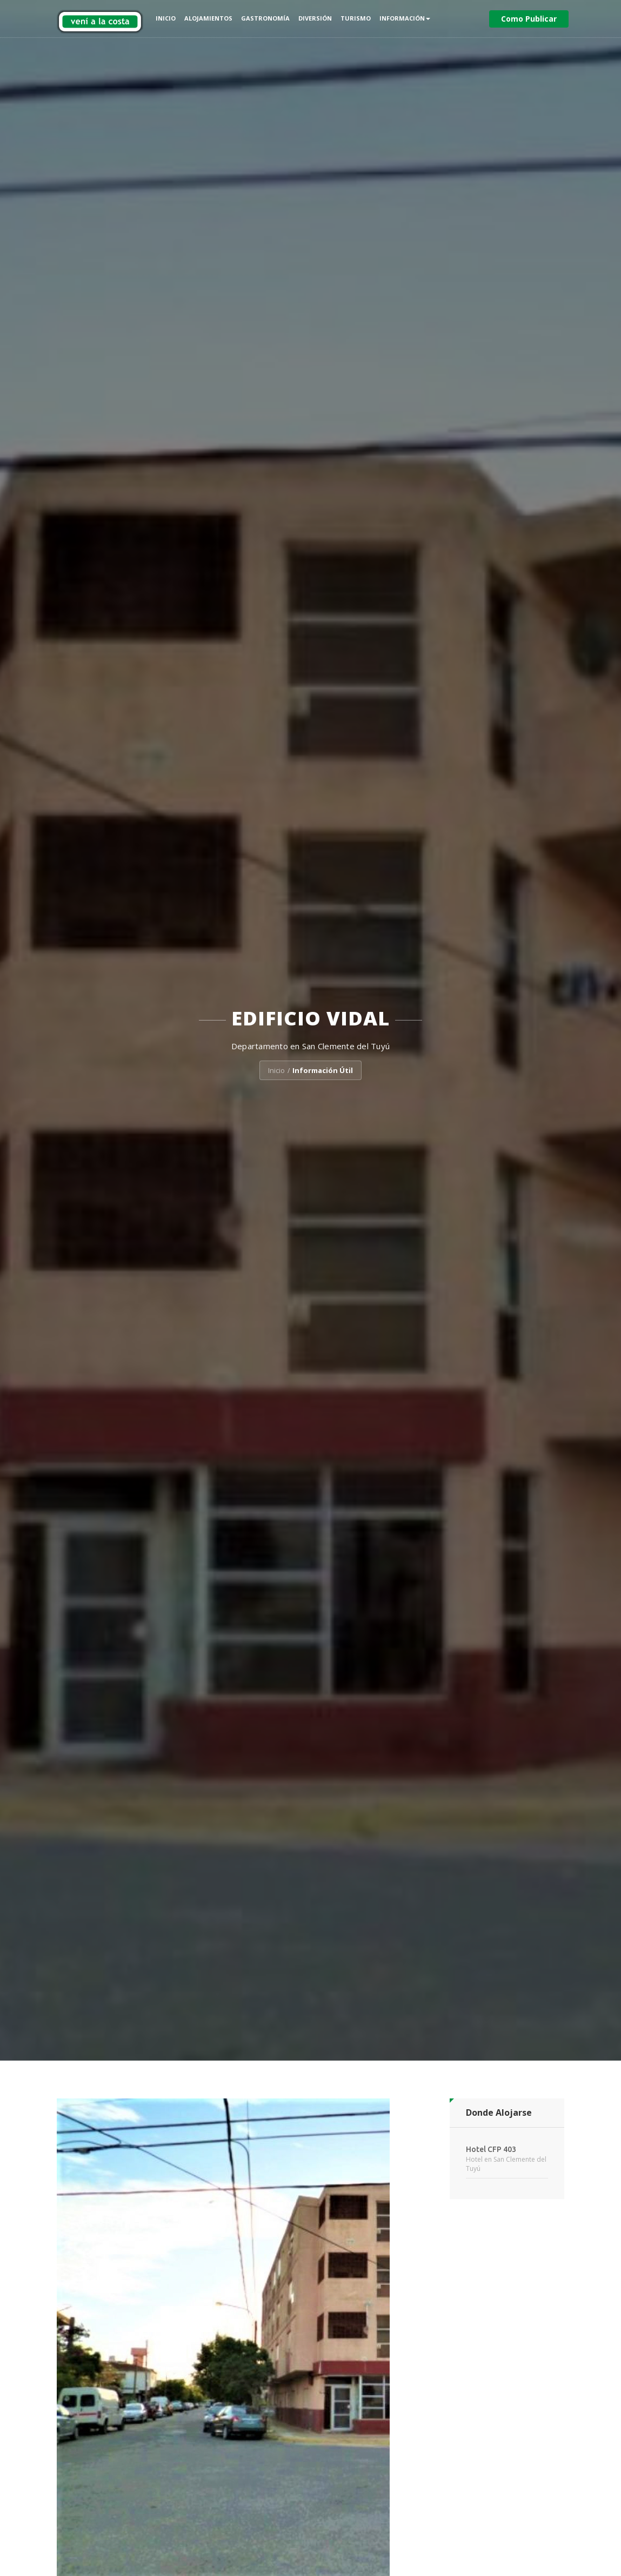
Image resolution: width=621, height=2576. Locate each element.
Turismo (355, 18)
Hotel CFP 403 (491, 2149)
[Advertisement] (507, 2372)
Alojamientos (208, 18)
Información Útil (322, 1070)
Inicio (166, 18)
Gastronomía (265, 18)
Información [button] (404, 18)
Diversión (315, 18)
